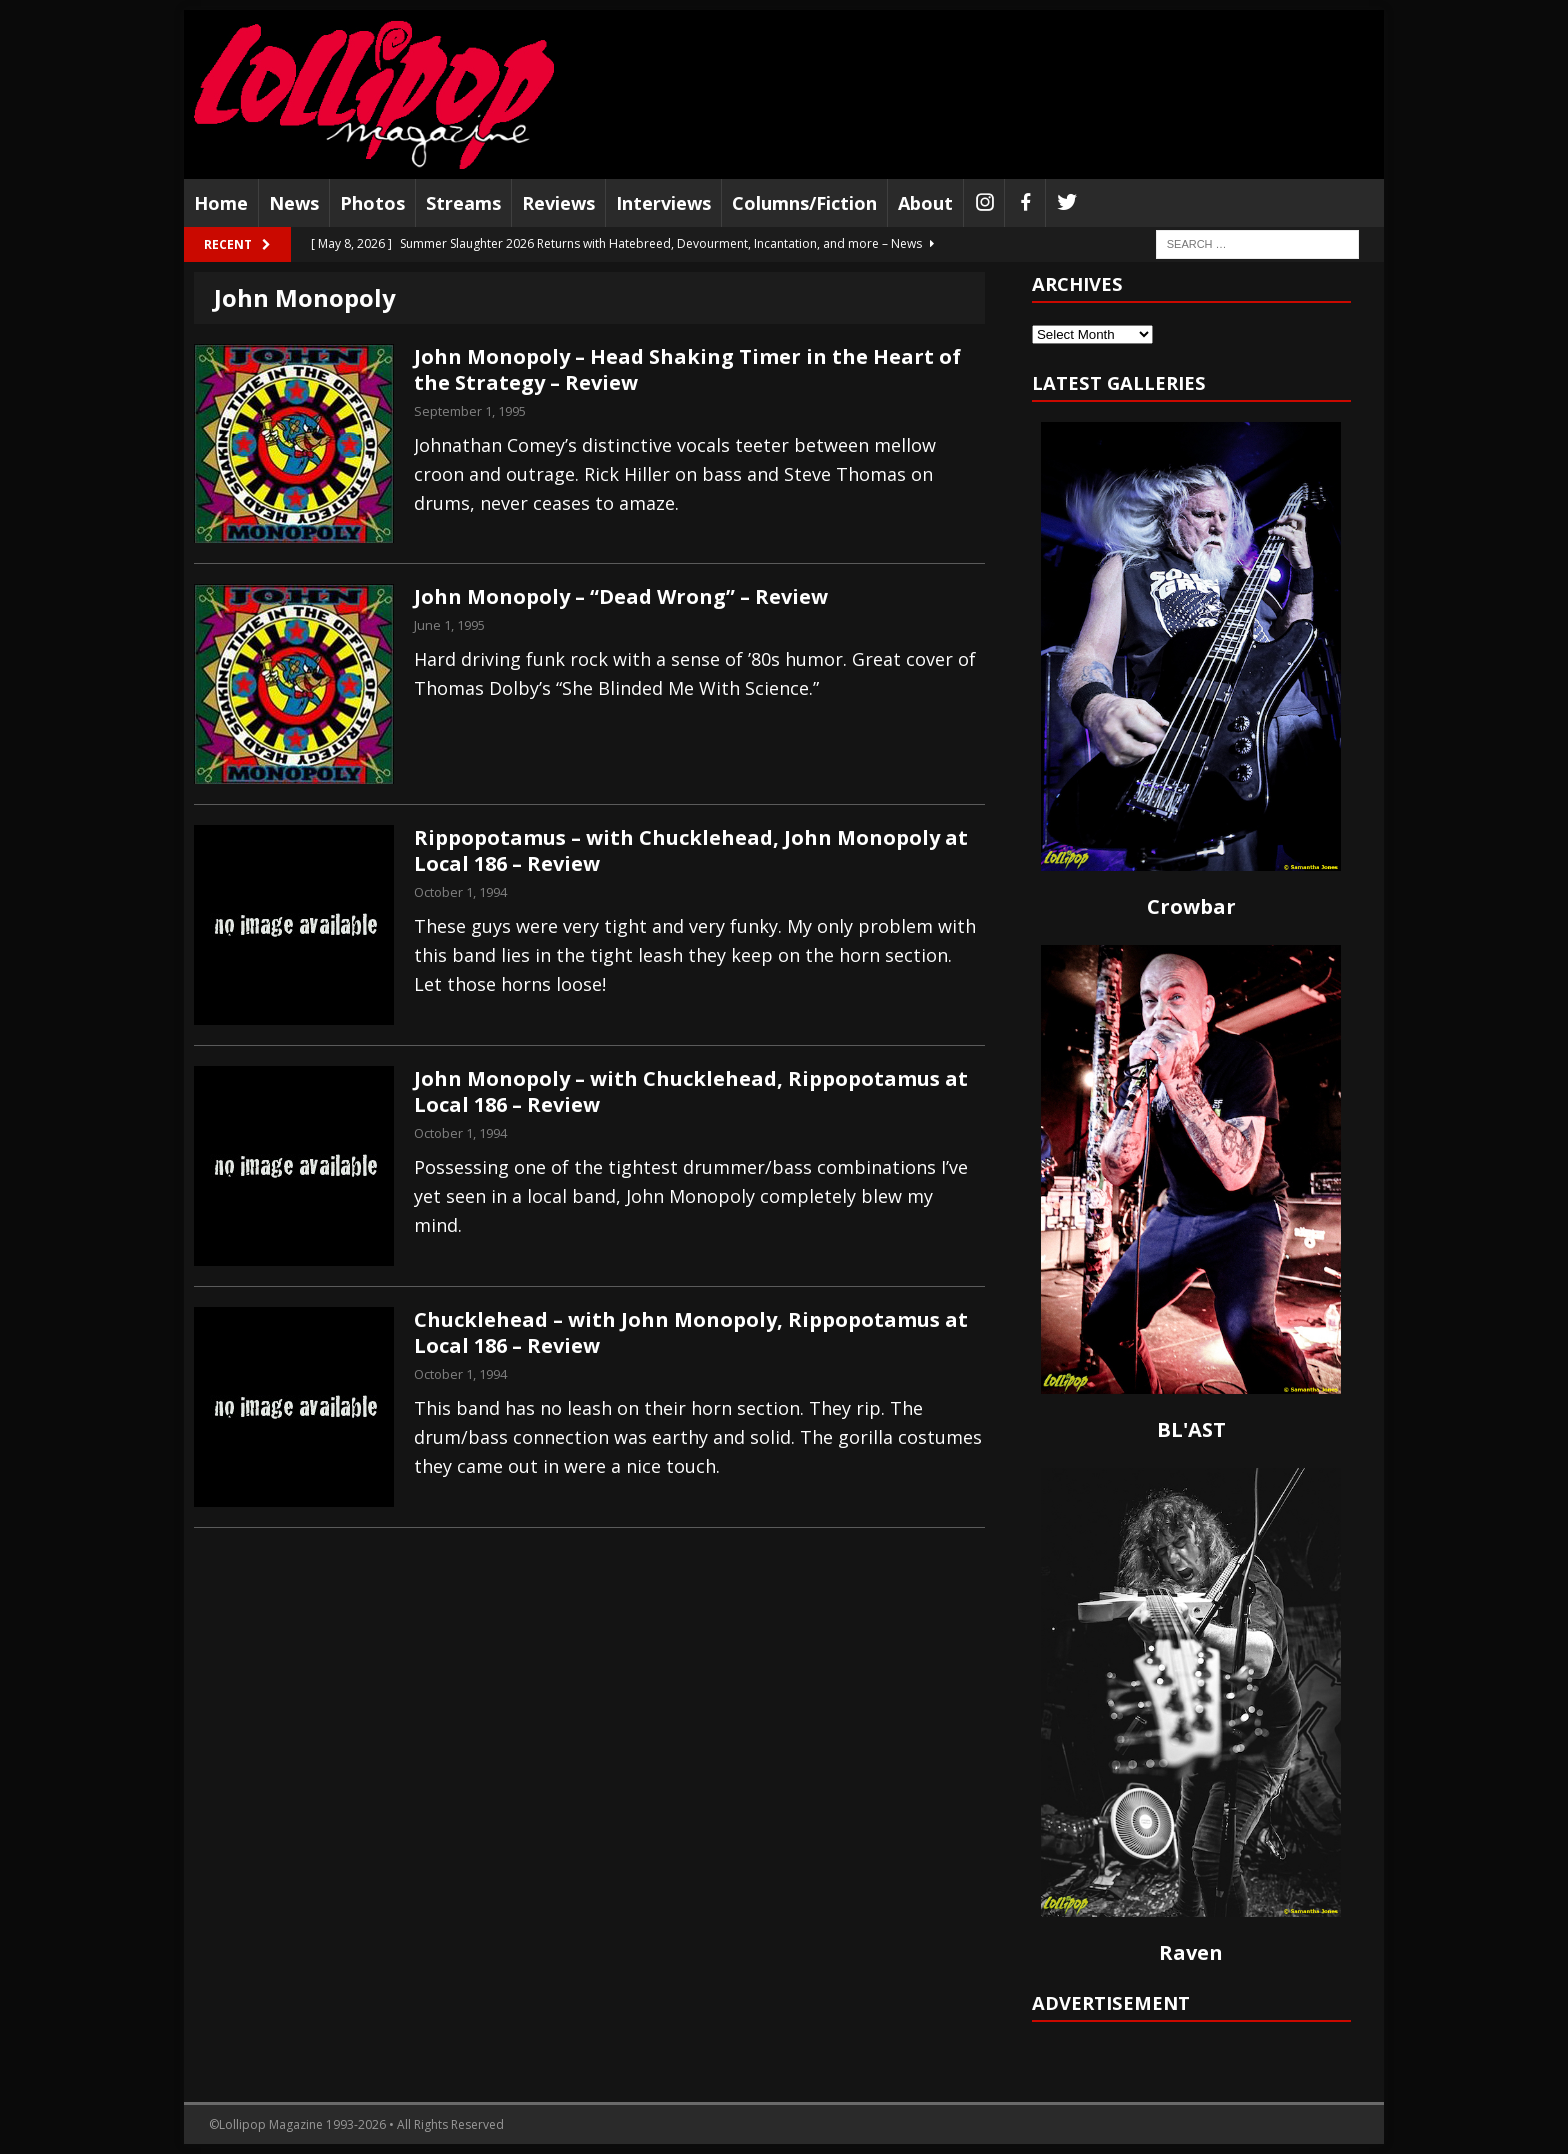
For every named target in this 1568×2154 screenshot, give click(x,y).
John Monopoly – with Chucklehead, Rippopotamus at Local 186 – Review (691, 1091)
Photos (372, 203)
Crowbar (1191, 906)
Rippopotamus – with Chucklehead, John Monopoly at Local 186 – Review (691, 850)
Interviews (663, 203)
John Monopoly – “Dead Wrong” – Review (621, 596)
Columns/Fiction (804, 203)
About (925, 203)
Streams (463, 203)
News (294, 203)
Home (221, 203)
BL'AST (1191, 1429)
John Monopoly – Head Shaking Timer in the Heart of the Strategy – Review (687, 369)
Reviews (558, 203)
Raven (1191, 1952)
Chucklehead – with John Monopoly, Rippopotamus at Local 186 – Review (691, 1332)
